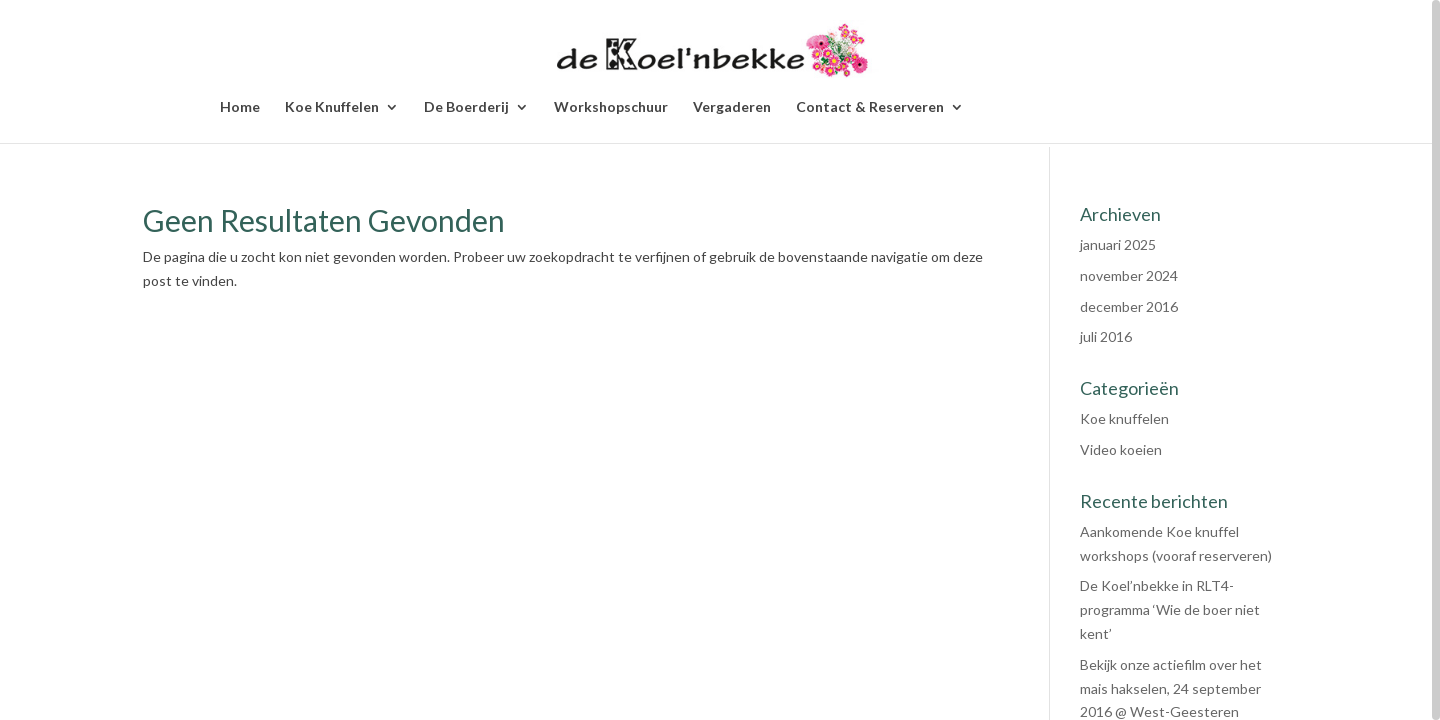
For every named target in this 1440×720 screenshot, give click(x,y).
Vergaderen (732, 107)
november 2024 (1129, 275)
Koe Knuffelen (332, 107)
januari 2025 (1118, 244)
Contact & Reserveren (870, 107)
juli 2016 (1106, 336)
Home (240, 107)
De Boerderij (466, 107)
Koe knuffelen (1124, 418)
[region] (720, 360)
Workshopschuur (611, 107)
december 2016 (1129, 306)
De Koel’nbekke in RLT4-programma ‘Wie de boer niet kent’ (1170, 609)
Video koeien (1121, 449)
